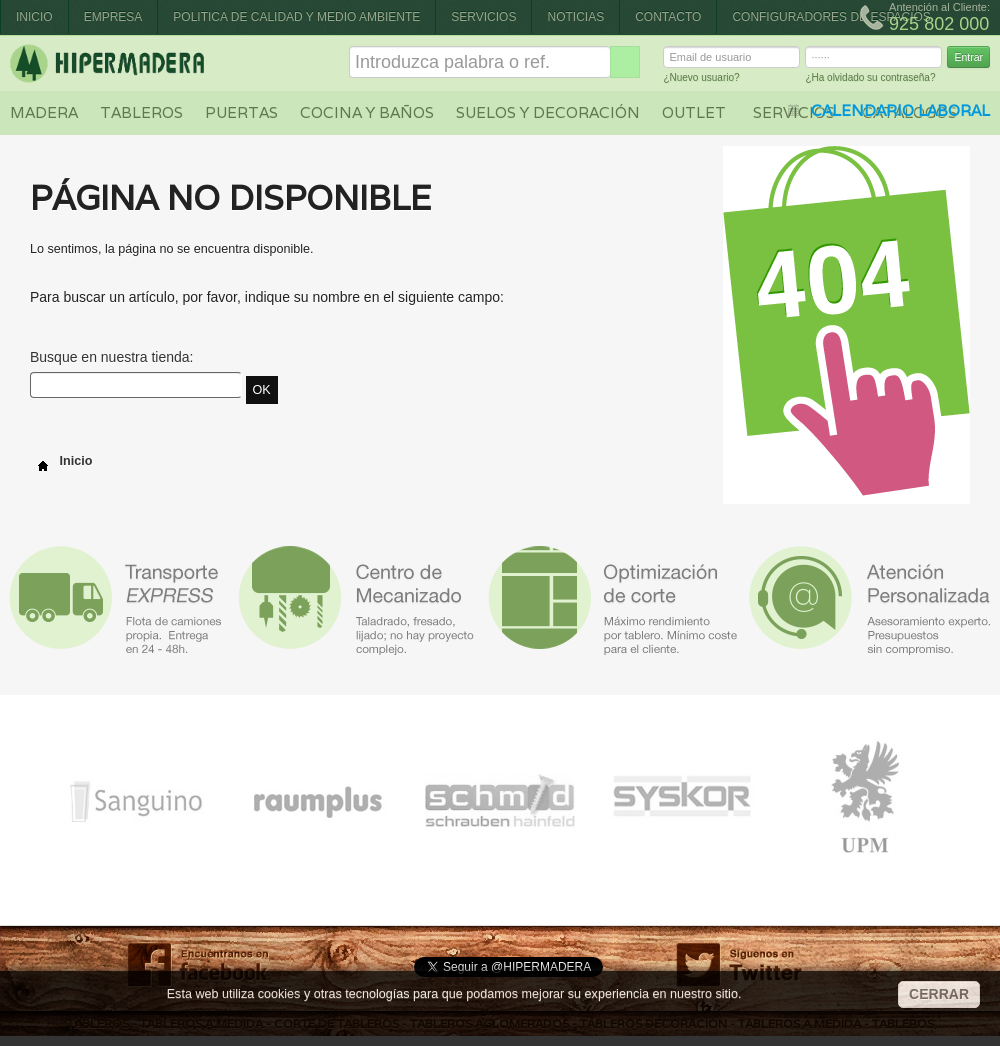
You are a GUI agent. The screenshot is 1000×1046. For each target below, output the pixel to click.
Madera (44, 112)
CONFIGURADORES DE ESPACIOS (831, 17)
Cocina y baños (367, 112)
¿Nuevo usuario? (701, 80)
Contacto (668, 17)
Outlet (694, 112)
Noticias (575, 17)
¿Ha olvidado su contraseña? (870, 80)
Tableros (141, 112)
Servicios (483, 17)
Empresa (113, 17)
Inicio (34, 17)
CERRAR (939, 994)
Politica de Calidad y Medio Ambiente (296, 17)
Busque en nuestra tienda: (111, 357)
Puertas (241, 112)
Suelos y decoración (548, 112)
